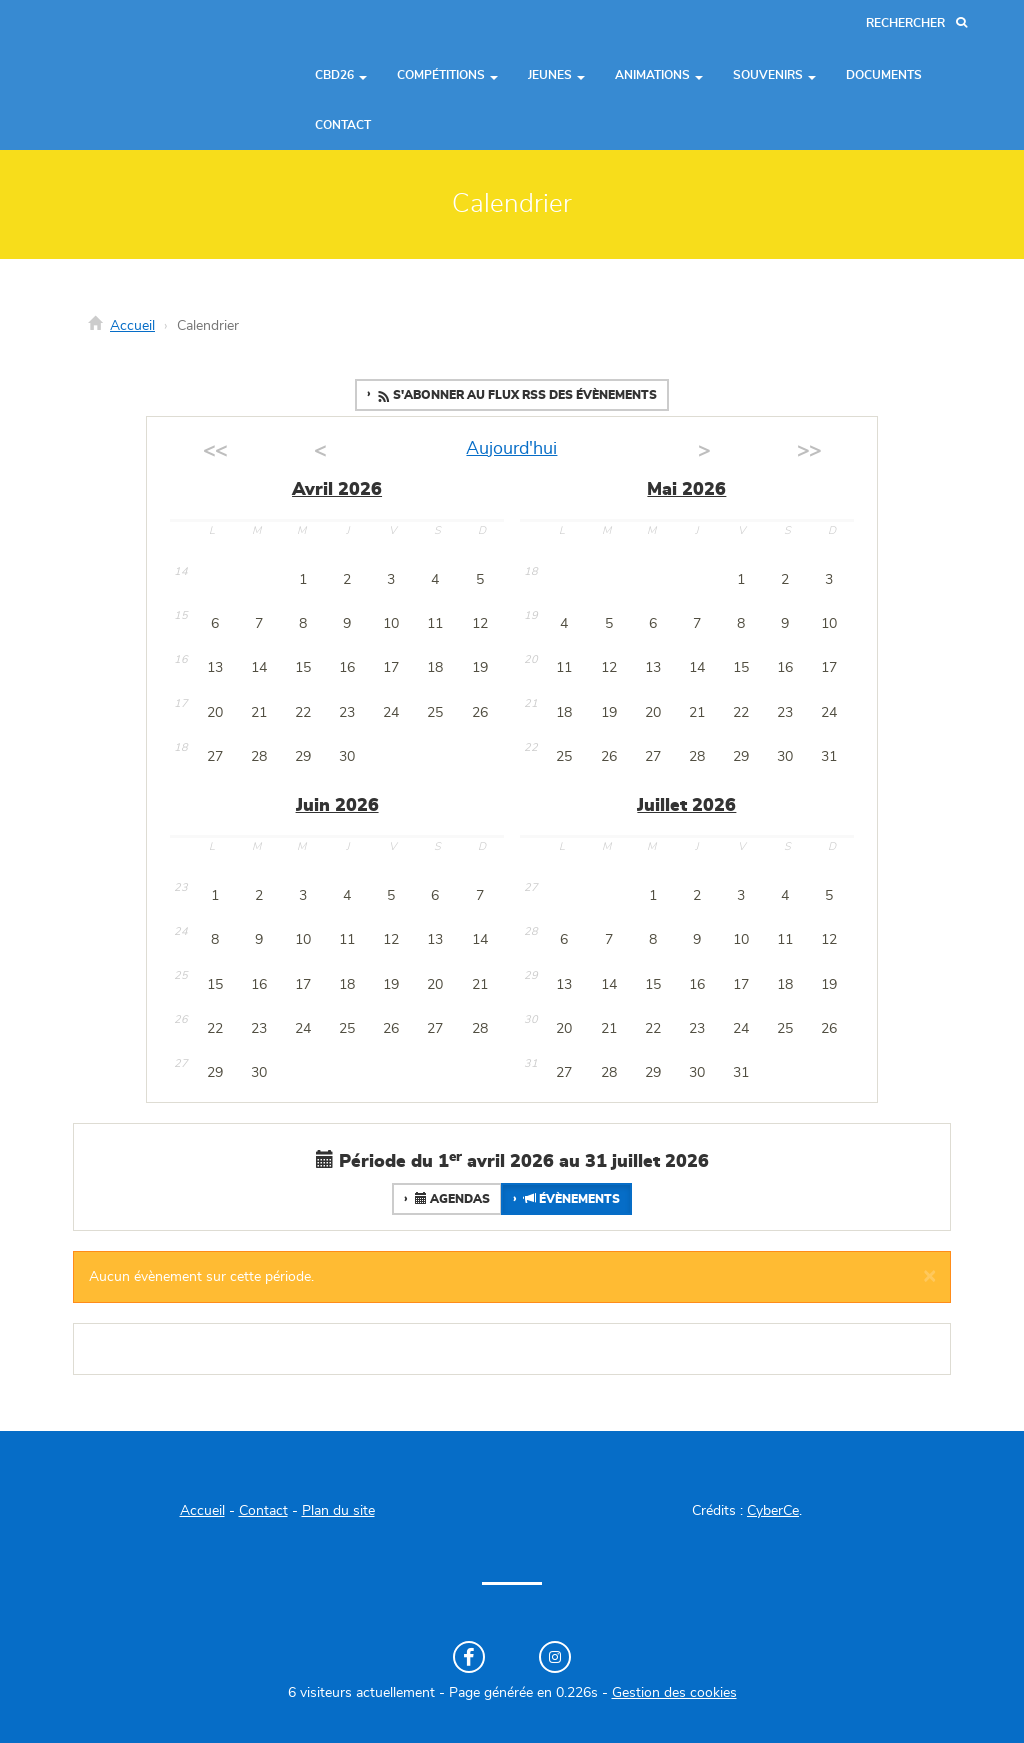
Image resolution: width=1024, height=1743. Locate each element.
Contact (343, 125)
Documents (884, 75)
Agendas (451, 1198)
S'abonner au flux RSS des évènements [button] (516, 396)
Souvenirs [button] (774, 75)
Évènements (570, 1198)
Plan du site (338, 1511)
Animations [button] (659, 75)
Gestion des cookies (674, 1693)
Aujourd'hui (511, 449)
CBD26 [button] (341, 75)
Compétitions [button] (447, 75)
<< (215, 451)
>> (809, 451)
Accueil (132, 326)
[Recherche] (916, 23)
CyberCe (773, 1511)
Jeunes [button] (556, 75)
